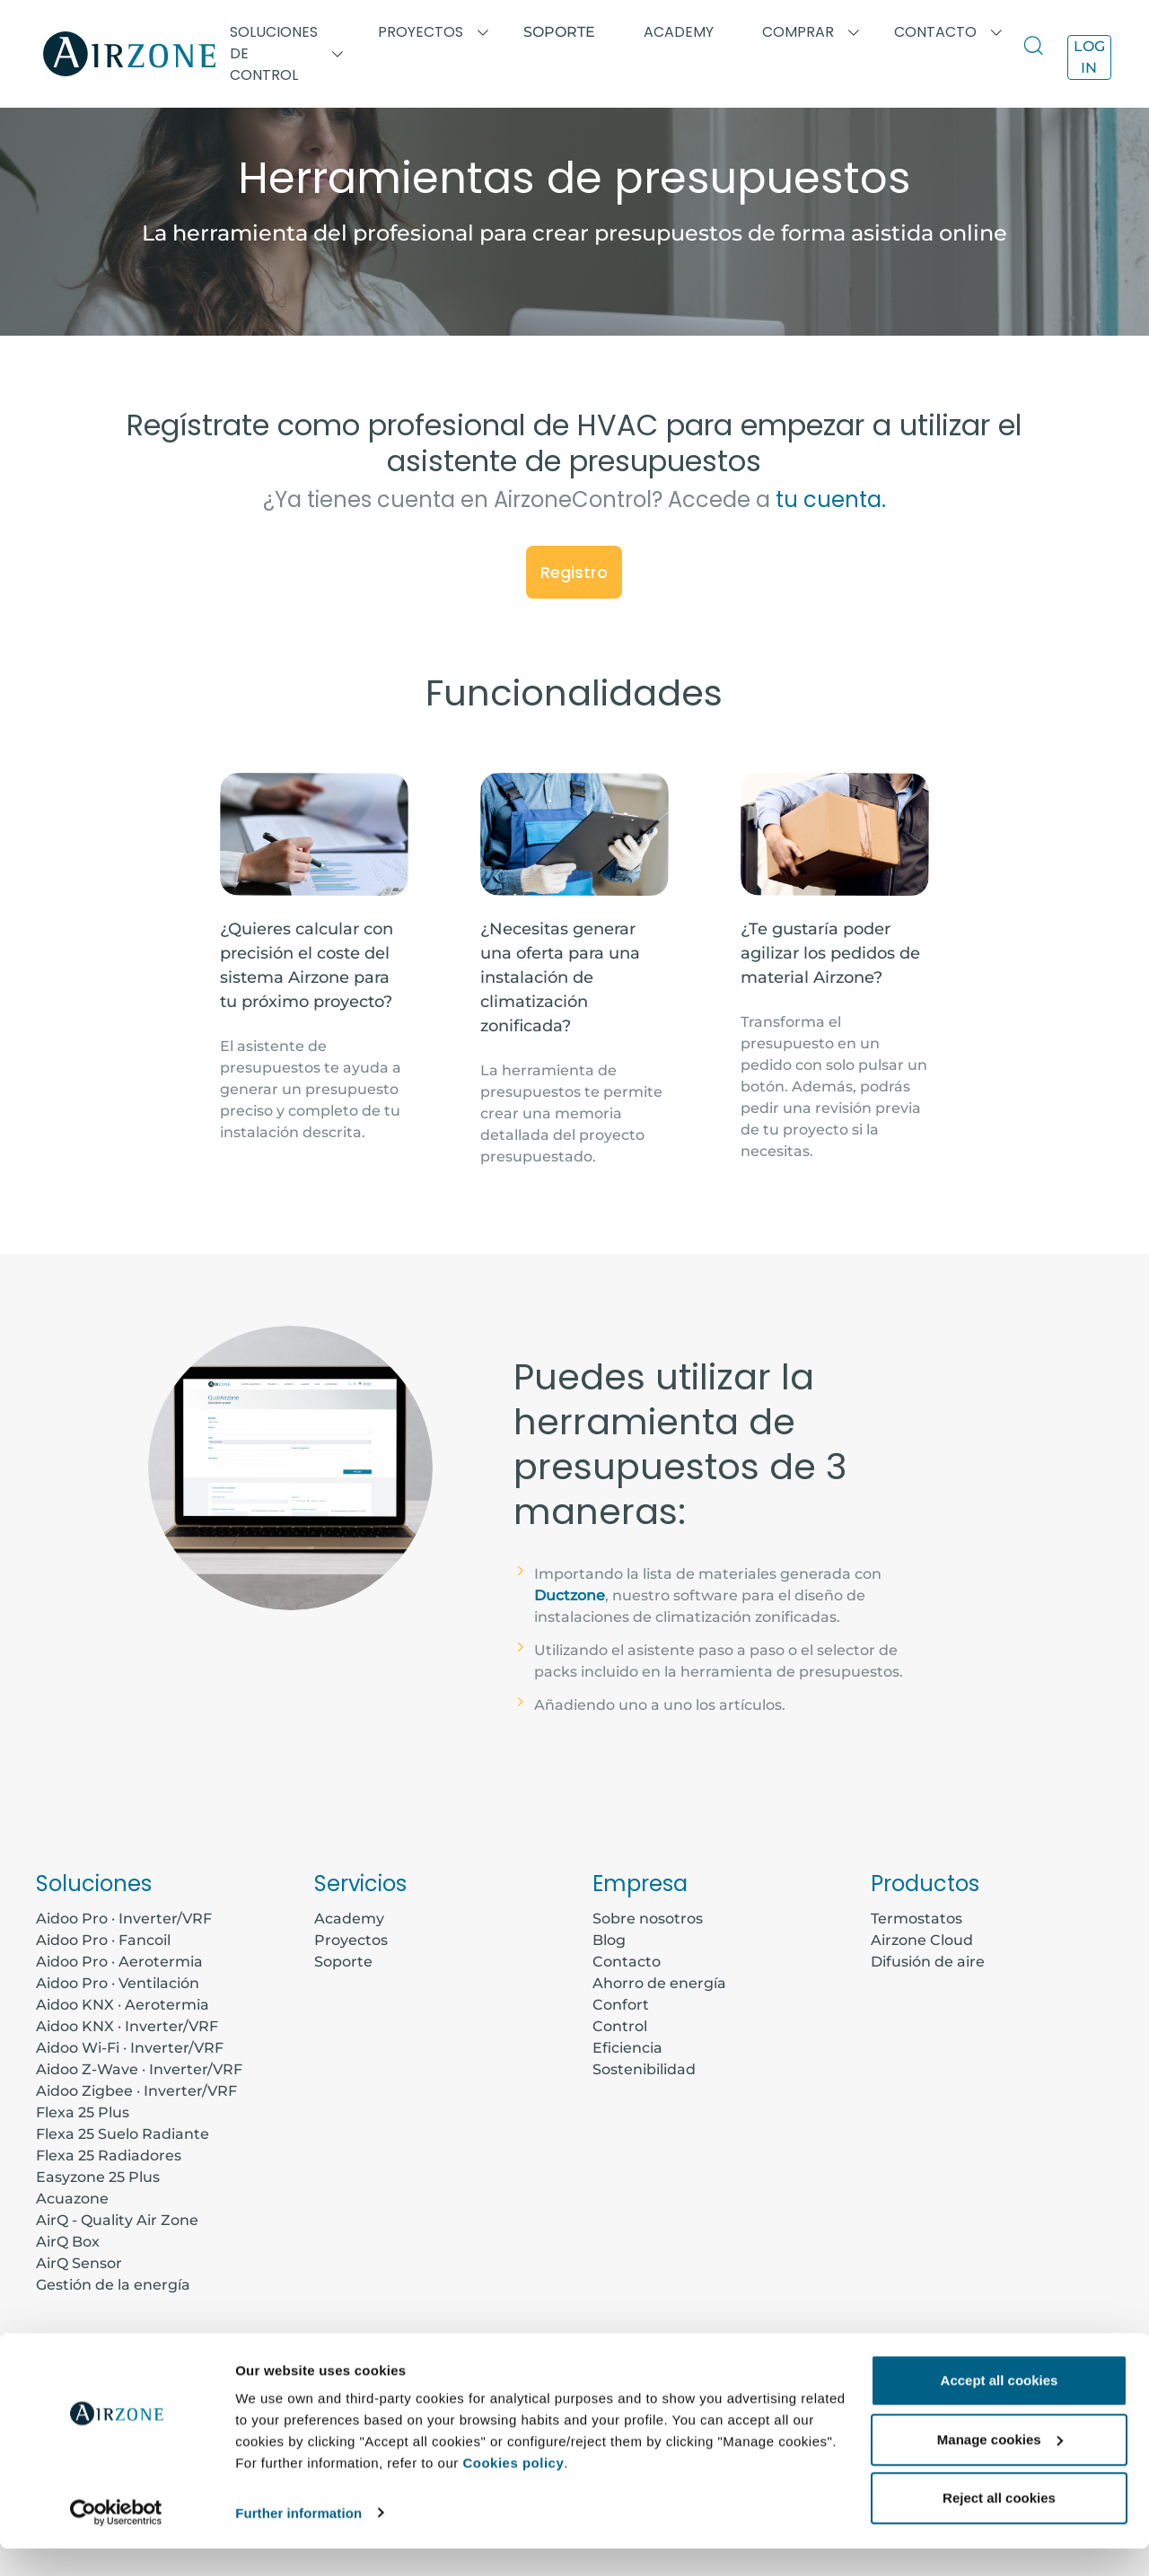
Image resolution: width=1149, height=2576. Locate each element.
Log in (1089, 57)
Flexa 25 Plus (82, 2112)
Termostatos (916, 1918)
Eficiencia (627, 2047)
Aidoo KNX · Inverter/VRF (127, 2026)
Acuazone (72, 2198)
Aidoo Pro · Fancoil (103, 1940)
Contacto (626, 1961)
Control (619, 2026)
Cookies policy (513, 2491)
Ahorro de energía (659, 1983)
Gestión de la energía (113, 2284)
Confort (620, 2004)
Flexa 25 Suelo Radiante (122, 2133)
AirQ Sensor (79, 2263)
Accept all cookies (999, 2408)
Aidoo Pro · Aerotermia (119, 1961)
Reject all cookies (999, 2526)
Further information (298, 2540)
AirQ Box (68, 2241)
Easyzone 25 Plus (98, 2177)
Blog (609, 1940)
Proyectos (351, 1940)
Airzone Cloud (922, 1940)
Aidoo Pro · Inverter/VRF (124, 1918)
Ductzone (569, 1595)
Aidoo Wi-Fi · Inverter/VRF (130, 2047)
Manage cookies (1000, 2467)
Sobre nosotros (647, 1918)
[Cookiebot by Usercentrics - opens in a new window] (116, 2541)
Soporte (559, 31)
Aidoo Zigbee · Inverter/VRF (136, 2090)
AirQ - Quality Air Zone (117, 2220)
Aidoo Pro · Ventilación (117, 1983)
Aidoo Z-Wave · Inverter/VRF (139, 2069)
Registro (574, 572)
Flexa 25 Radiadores (108, 2155)
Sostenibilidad (644, 2069)
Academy (349, 1918)
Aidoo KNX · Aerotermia (122, 2004)
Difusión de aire (928, 1961)
